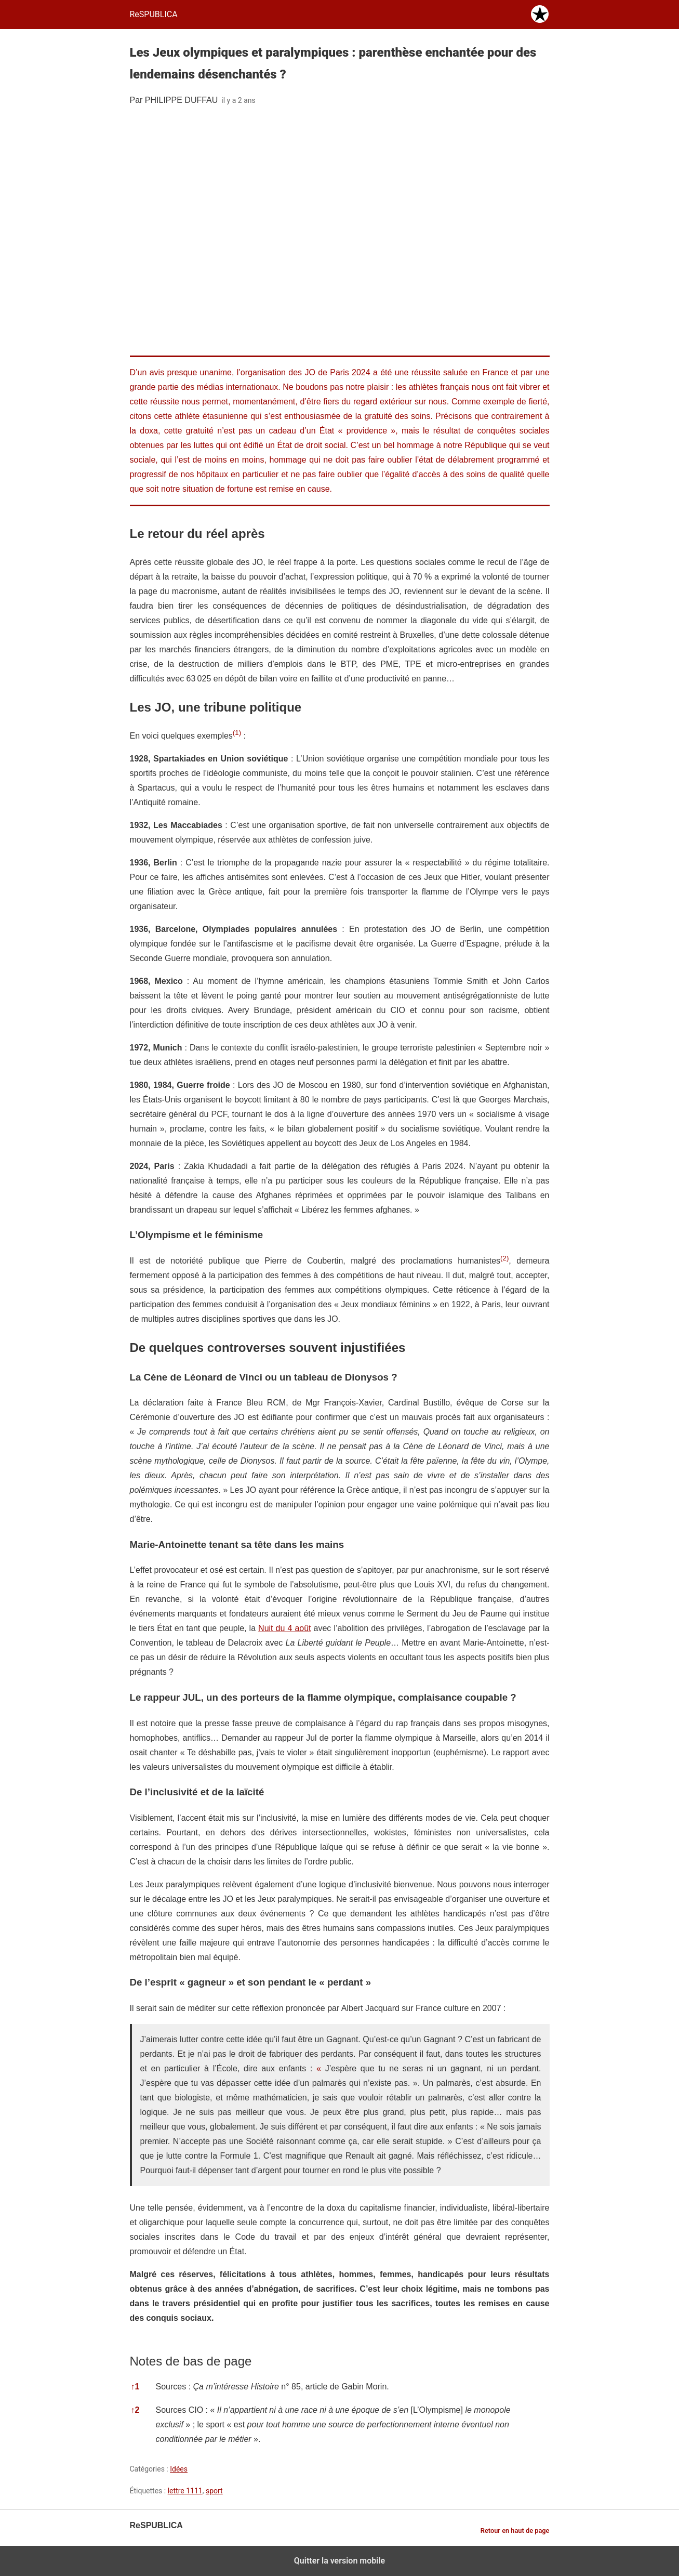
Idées (179, 2469)
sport (214, 2491)
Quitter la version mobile (339, 2561)
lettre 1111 (185, 2491)
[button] (237, 735)
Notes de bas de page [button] (191, 2361)
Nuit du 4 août (284, 1628)
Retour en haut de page (515, 2530)
